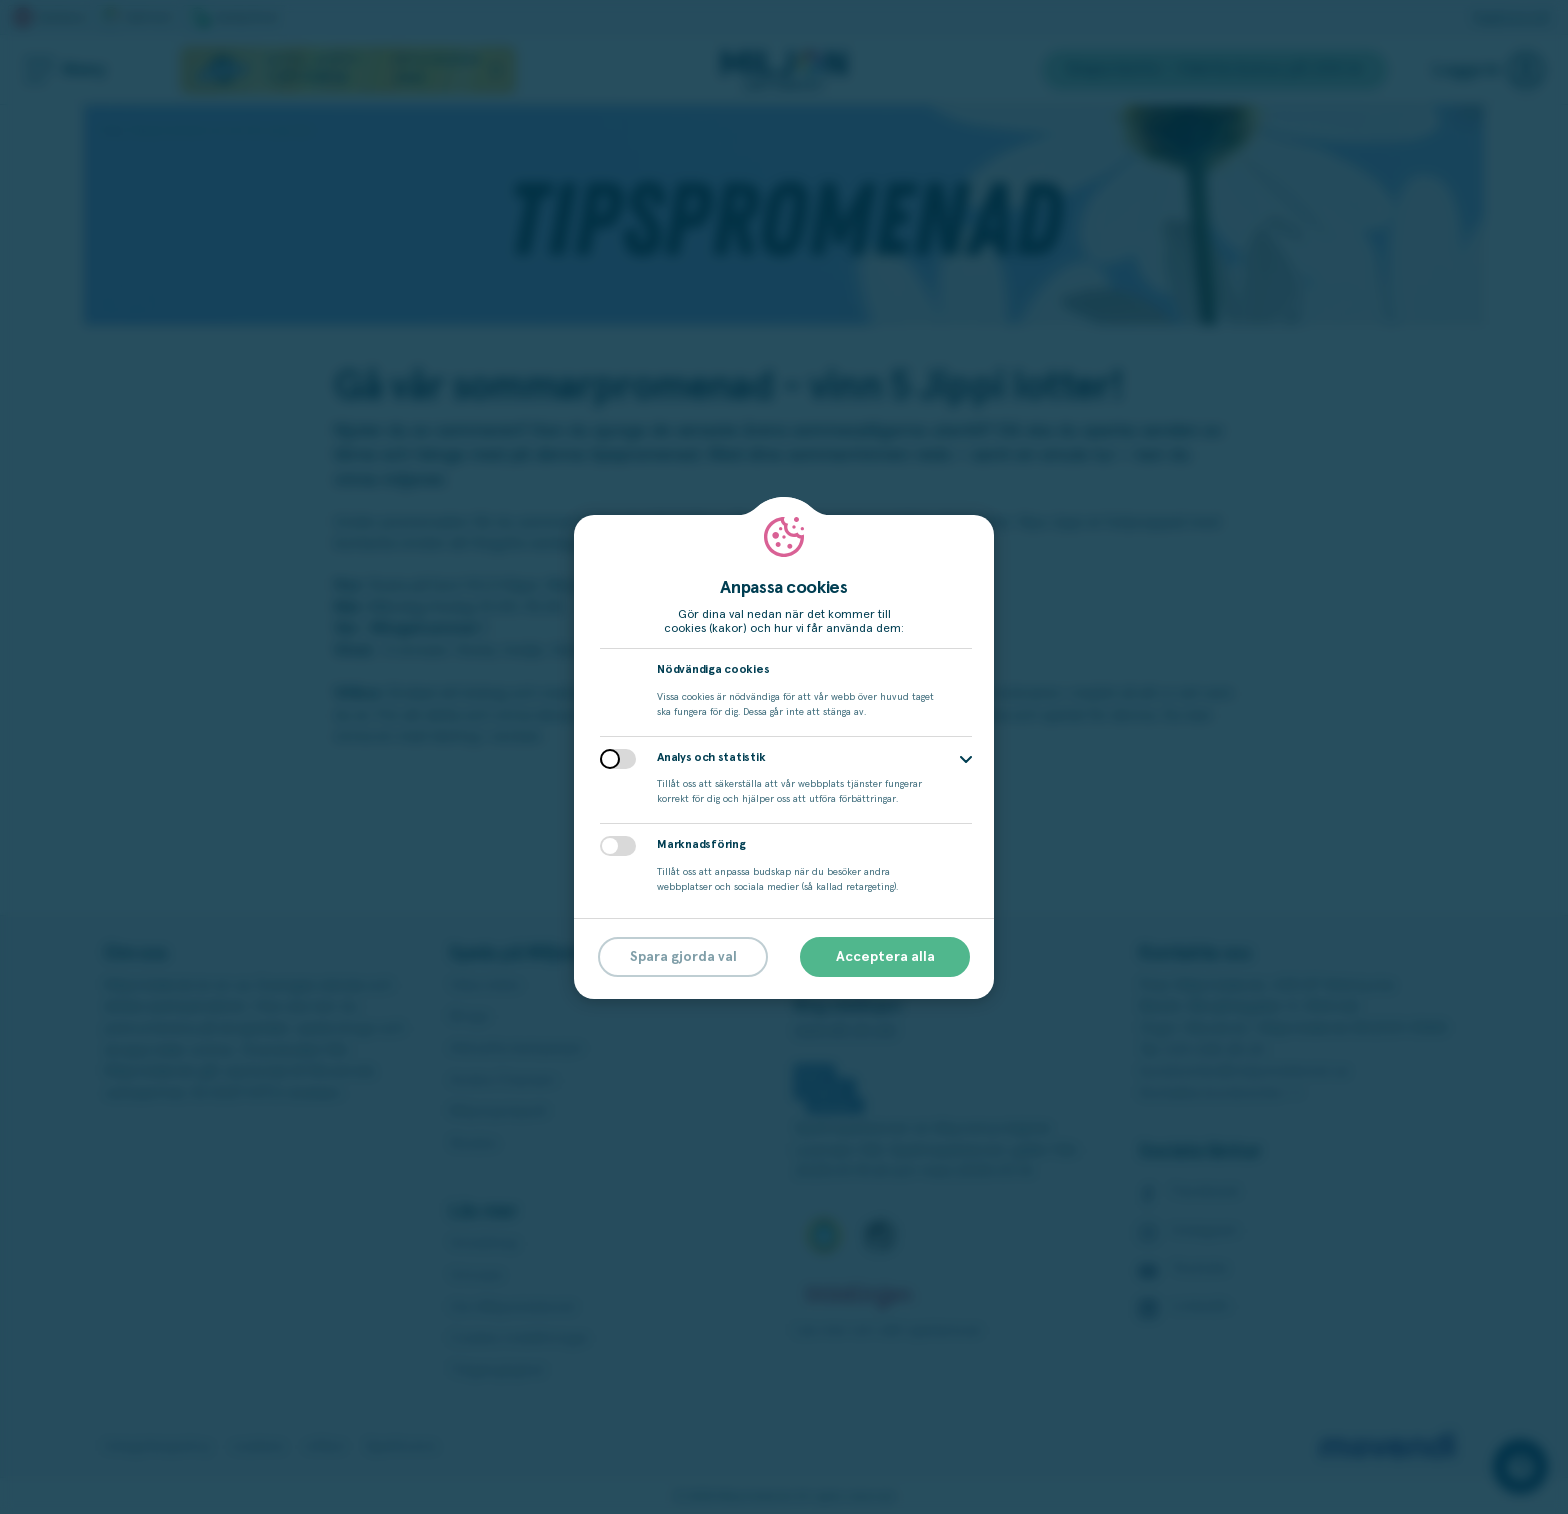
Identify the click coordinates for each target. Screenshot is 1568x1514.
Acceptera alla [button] (885, 957)
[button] (966, 759)
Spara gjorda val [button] (683, 957)
